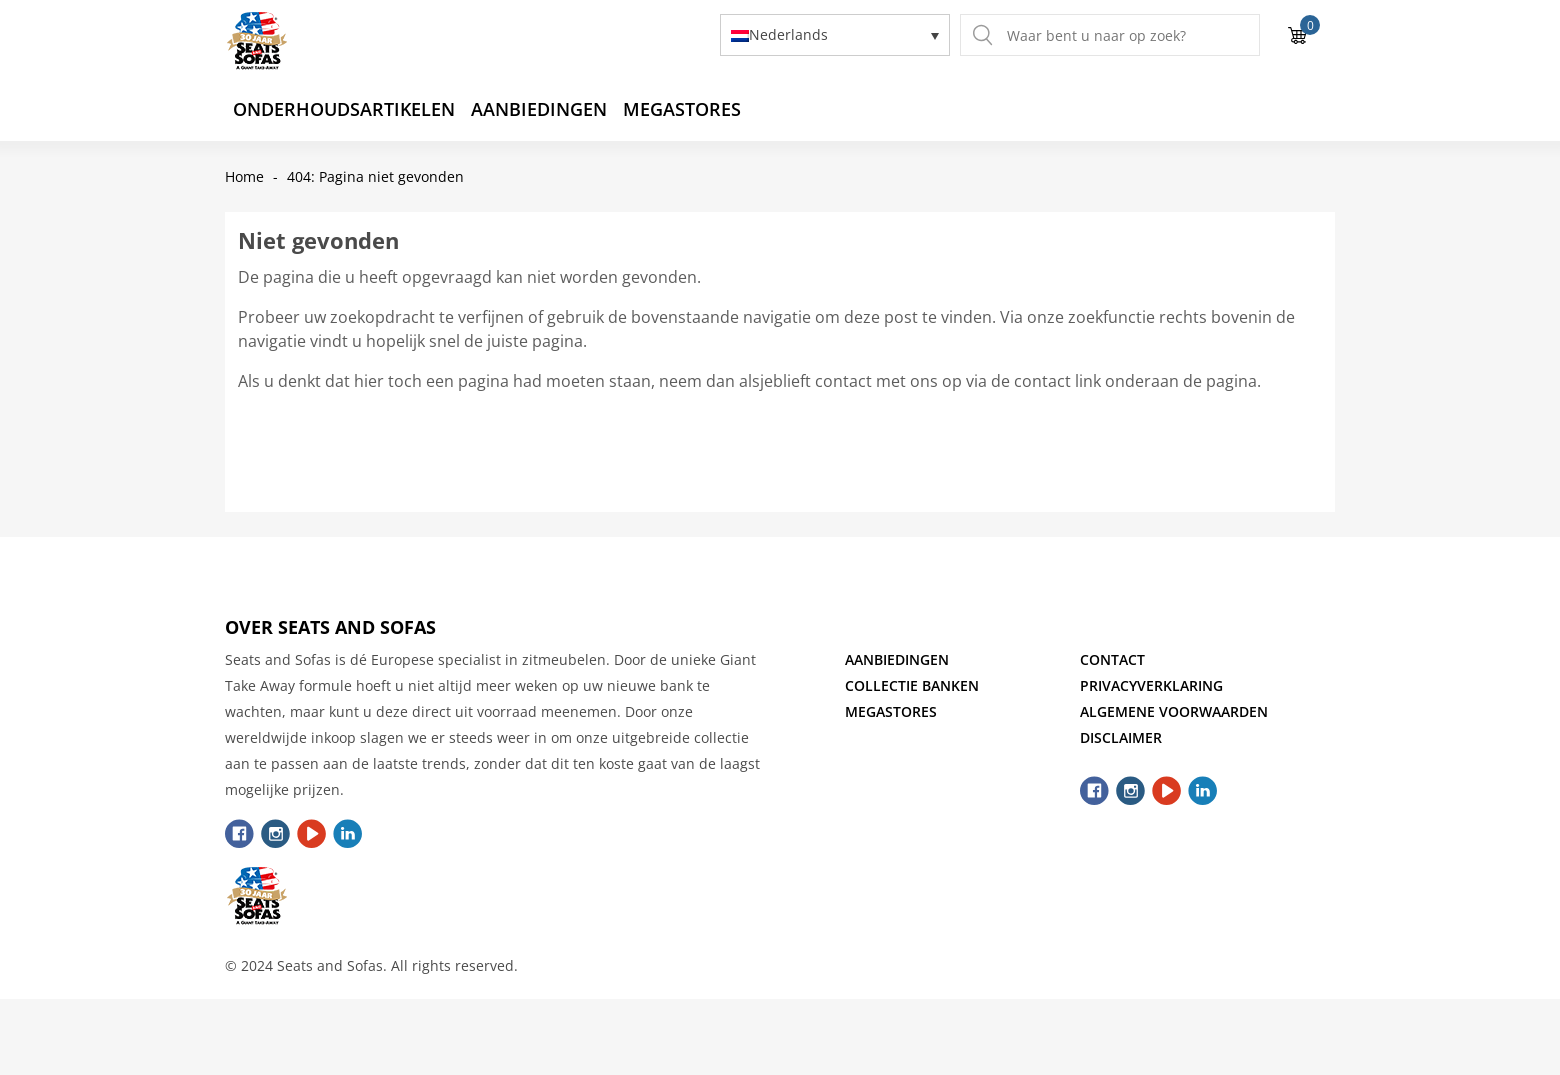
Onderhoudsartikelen (344, 109)
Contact (1112, 659)
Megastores (682, 109)
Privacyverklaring (1151, 685)
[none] (835, 34)
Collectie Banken (912, 685)
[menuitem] (835, 34)
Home (244, 176)
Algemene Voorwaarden (1174, 711)
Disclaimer (1121, 737)
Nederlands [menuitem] (788, 35)
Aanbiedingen (539, 109)
